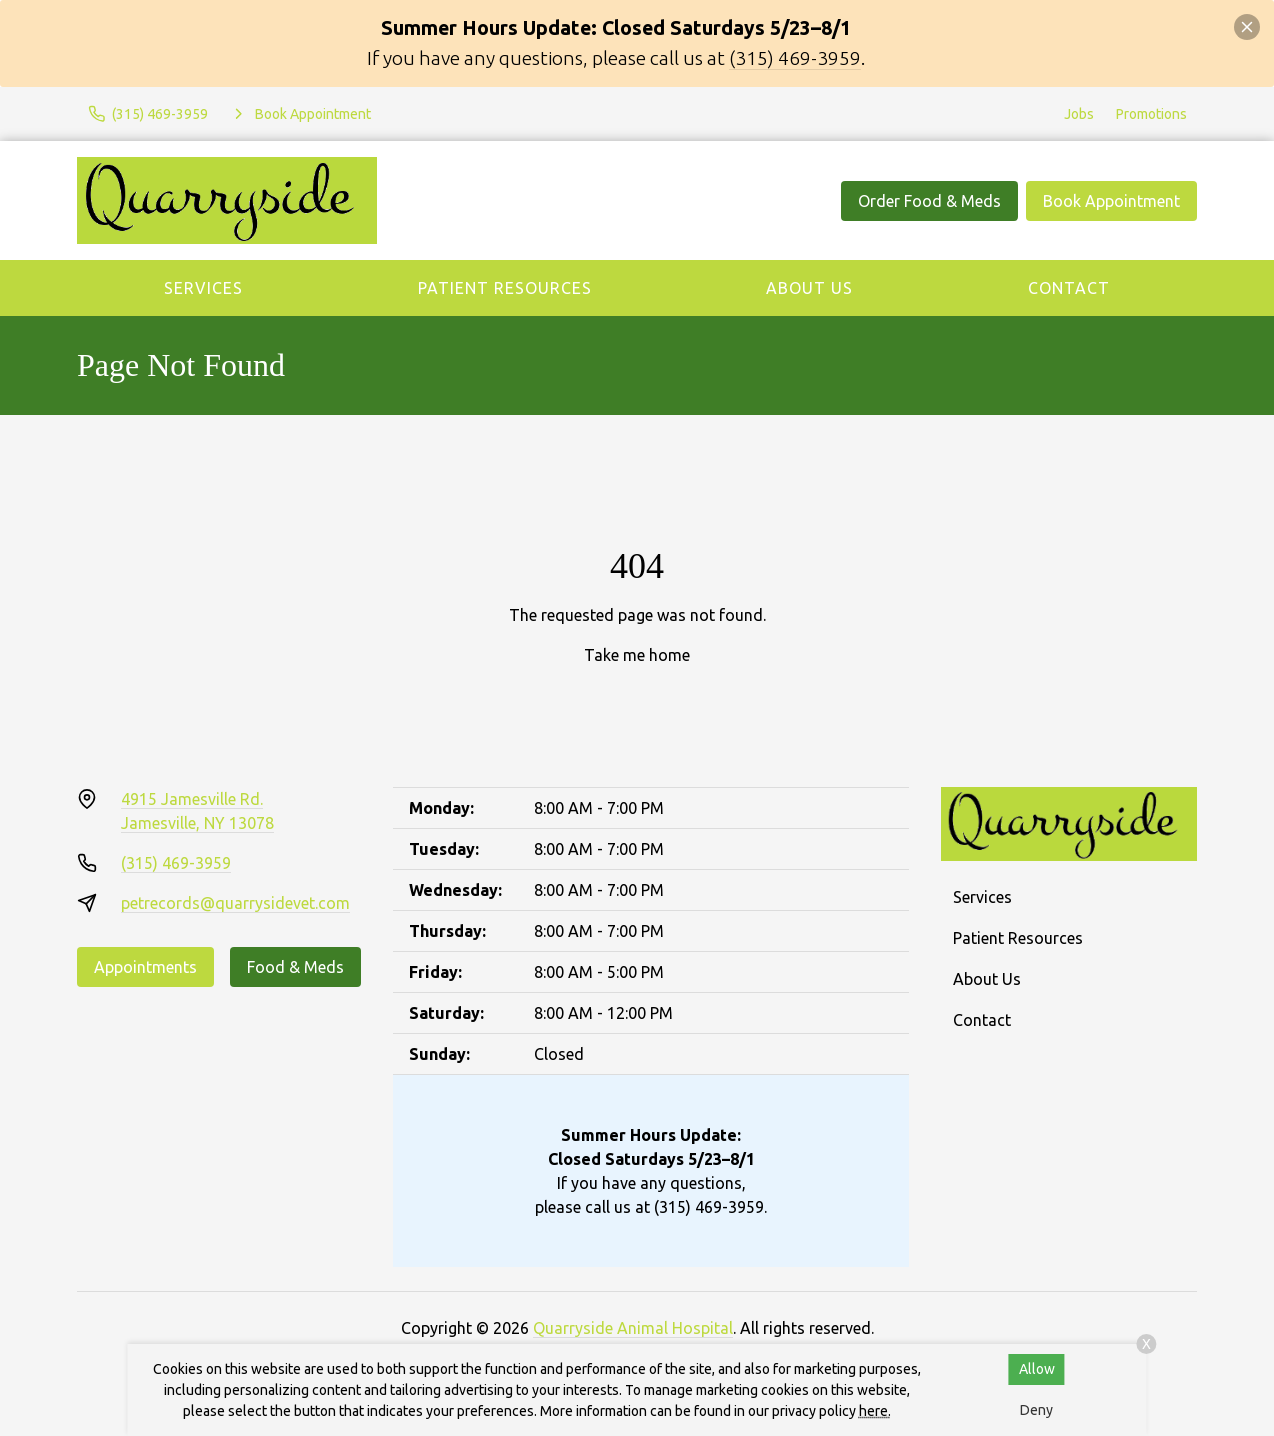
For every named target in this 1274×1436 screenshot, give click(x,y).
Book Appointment (1111, 201)
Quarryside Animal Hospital (633, 1328)
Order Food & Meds (929, 201)
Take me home (637, 655)
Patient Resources (505, 288)
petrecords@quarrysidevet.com (235, 903)
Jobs (1079, 114)
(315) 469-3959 (795, 58)
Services (203, 288)
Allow (1037, 1369)
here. (875, 1411)
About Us (809, 288)
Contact (1069, 288)
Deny (1036, 1410)
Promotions (1151, 114)
